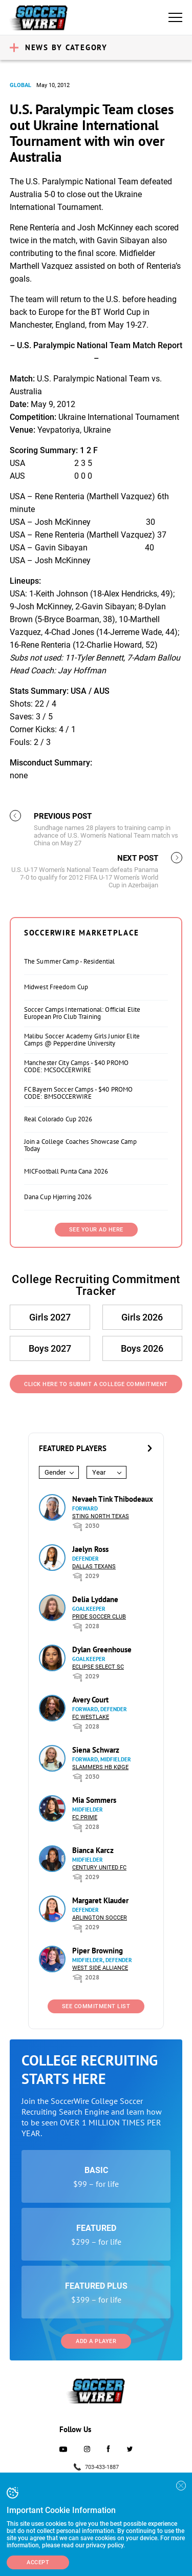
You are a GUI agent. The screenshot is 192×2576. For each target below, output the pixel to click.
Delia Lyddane (95, 1599)
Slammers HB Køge (100, 1767)
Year (98, 1472)
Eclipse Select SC (98, 1667)
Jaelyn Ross (90, 1549)
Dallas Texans (94, 1566)
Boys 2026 (142, 1348)
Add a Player (96, 2341)
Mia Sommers (94, 1800)
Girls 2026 (142, 1317)
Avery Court (90, 1700)
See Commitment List (96, 2006)
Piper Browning (97, 1950)
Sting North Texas (100, 1516)
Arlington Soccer (99, 1917)
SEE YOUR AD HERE (96, 1229)
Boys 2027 (50, 1348)
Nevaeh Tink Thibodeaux (112, 1499)
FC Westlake (90, 1717)
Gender (55, 1472)
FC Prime (84, 1817)
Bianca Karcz (93, 1850)
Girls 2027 (50, 1317)
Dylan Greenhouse (102, 1649)
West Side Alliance (100, 1968)
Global (20, 85)
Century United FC (99, 1867)
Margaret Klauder (100, 1900)
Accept (38, 2562)
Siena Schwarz (95, 1750)
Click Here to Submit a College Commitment (96, 1384)
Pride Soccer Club (99, 1616)
